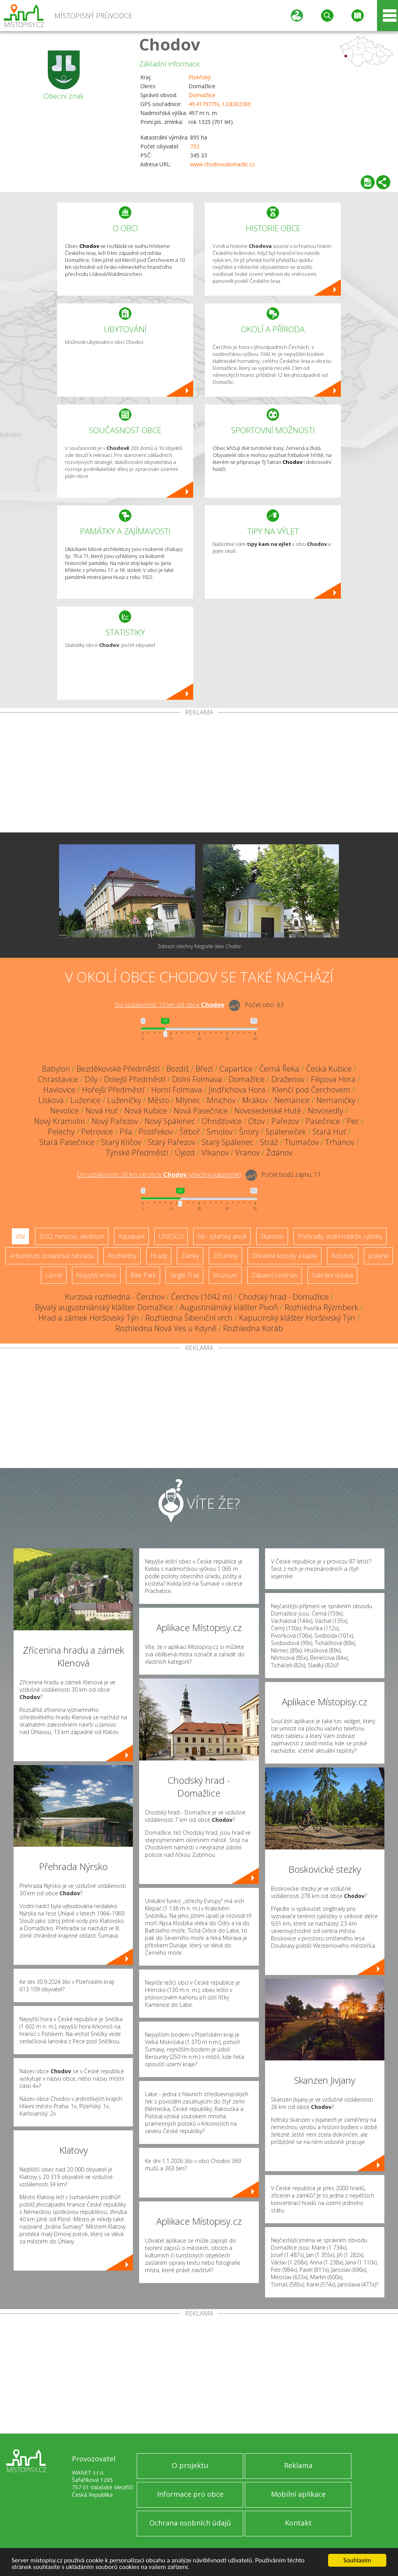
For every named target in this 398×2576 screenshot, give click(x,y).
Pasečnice (322, 1121)
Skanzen (272, 1236)
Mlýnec (188, 1100)
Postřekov (156, 1131)
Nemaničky (335, 1100)
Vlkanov (215, 1152)
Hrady (158, 1255)
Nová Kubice (145, 1110)
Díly (91, 1079)
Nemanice (292, 1100)
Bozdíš (177, 1068)
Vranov (247, 1152)
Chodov (169, 44)
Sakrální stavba (332, 1275)
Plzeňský (200, 77)
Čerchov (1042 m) (201, 1296)
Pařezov (285, 1121)
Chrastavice (58, 1079)
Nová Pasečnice (201, 1110)
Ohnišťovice (222, 1121)
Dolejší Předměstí (135, 1079)
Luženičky (124, 1100)
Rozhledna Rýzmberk (321, 1307)
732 (194, 146)
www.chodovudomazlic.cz (222, 164)
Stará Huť (329, 1131)
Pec (353, 1121)
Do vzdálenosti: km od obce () (159, 1174)
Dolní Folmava (197, 1079)
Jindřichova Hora (237, 1089)
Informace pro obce (190, 2494)
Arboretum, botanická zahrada (52, 1255)
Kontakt (298, 2522)
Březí (204, 1068)
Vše (20, 1236)
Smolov (219, 1131)
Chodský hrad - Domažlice (284, 1296)
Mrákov (255, 1100)
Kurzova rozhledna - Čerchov (114, 1296)
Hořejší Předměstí (113, 1089)
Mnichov (221, 1100)
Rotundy (342, 1255)
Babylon (56, 1068)
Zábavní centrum (274, 1275)
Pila (126, 1131)
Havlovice (59, 1089)
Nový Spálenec (170, 1121)
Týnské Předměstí (137, 1152)
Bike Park (143, 1275)
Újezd (185, 1152)
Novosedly (325, 1110)
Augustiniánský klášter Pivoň (229, 1307)
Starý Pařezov (171, 1142)
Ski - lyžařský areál (221, 1236)
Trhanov (339, 1142)
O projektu (190, 2465)
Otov (256, 1121)
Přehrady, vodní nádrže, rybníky (340, 1236)
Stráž (269, 1142)
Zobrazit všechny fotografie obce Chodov (199, 946)
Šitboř (190, 1131)
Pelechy (61, 1131)
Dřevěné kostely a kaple (284, 1255)
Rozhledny (122, 1255)
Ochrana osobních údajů (190, 2522)
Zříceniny (225, 1255)
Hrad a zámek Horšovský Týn (88, 1317)
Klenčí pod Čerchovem (311, 1089)
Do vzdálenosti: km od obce (169, 1004)
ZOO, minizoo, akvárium (71, 1236)
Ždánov (279, 1152)
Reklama (298, 2465)
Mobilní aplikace (298, 2494)
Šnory (249, 1131)
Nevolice (64, 1110)
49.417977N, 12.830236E (220, 104)
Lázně (53, 1275)
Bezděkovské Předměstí (118, 1068)
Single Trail (184, 1275)
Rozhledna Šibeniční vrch (188, 1317)
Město (158, 1100)
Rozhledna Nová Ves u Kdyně (165, 1328)
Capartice (236, 1068)
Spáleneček (285, 1131)
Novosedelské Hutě (267, 1110)
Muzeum (225, 1275)
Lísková (51, 1100)
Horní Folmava (176, 1089)
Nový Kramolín (59, 1121)
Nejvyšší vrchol (96, 1275)
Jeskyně (378, 1255)
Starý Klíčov (121, 1142)
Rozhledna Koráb (253, 1328)
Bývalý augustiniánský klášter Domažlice (104, 1307)
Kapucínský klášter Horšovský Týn (297, 1317)
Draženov (287, 1079)
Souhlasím (357, 2560)
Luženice (85, 1100)
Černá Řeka (279, 1068)
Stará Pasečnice (66, 1142)
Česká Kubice (329, 1068)
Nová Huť (102, 1110)
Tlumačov (302, 1142)
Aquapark (131, 1236)
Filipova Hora (333, 1079)
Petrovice (97, 1131)
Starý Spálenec (227, 1142)
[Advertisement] (199, 774)
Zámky (190, 1255)
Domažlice (202, 95)
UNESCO (171, 1236)
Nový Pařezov (115, 1121)
